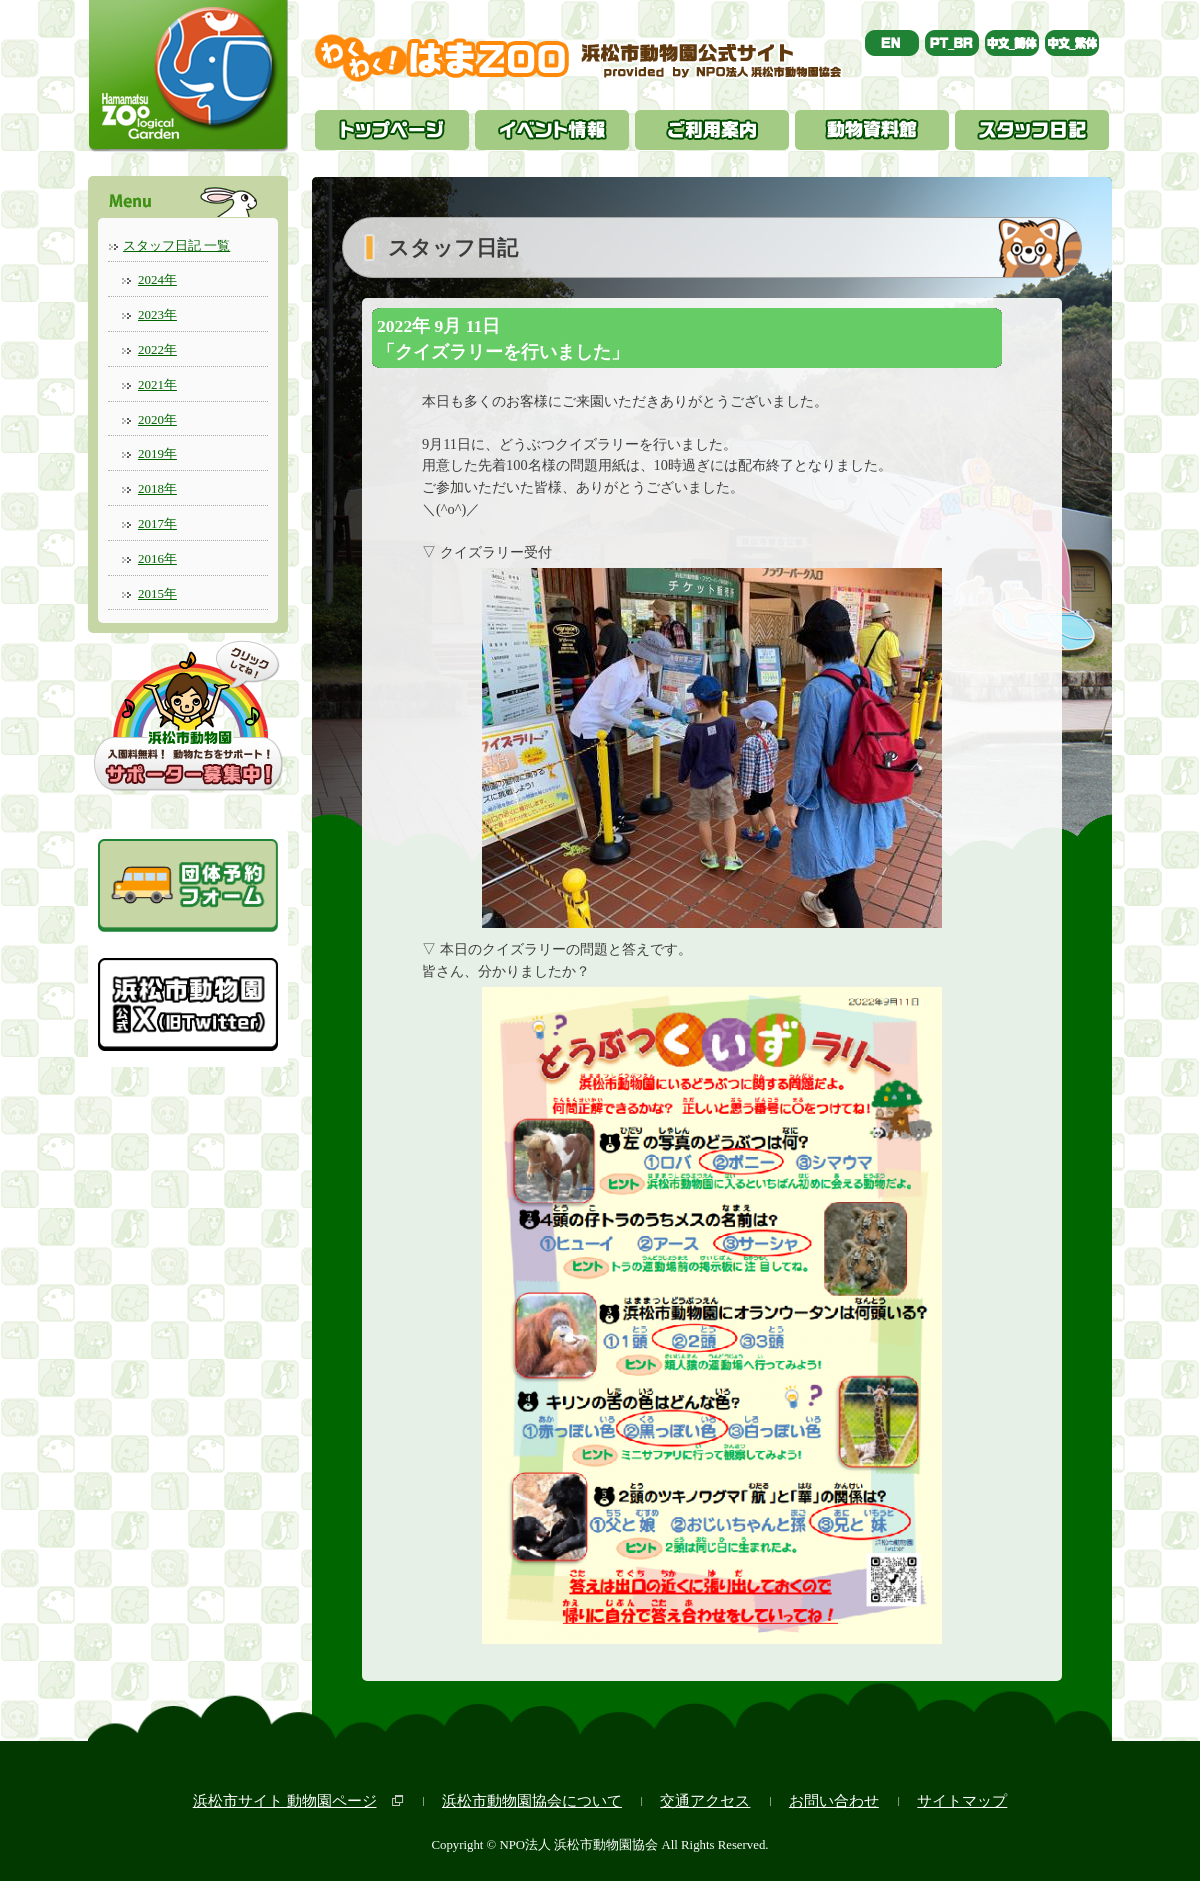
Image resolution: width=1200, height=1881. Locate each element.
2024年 (157, 279)
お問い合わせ (834, 1800)
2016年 (157, 558)
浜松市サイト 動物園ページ (285, 1800)
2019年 (157, 453)
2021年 (157, 384)
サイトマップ (962, 1800)
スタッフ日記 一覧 (176, 245)
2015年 (157, 593)
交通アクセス (705, 1800)
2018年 (157, 488)
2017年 (157, 523)
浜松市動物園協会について (532, 1800)
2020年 (157, 419)
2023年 (157, 314)
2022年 (157, 349)
